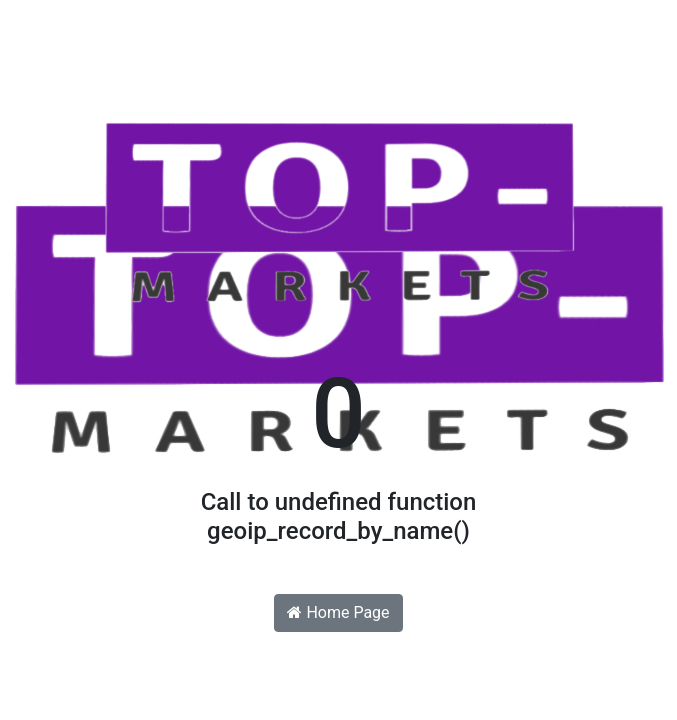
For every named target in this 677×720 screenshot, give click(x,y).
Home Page (338, 612)
